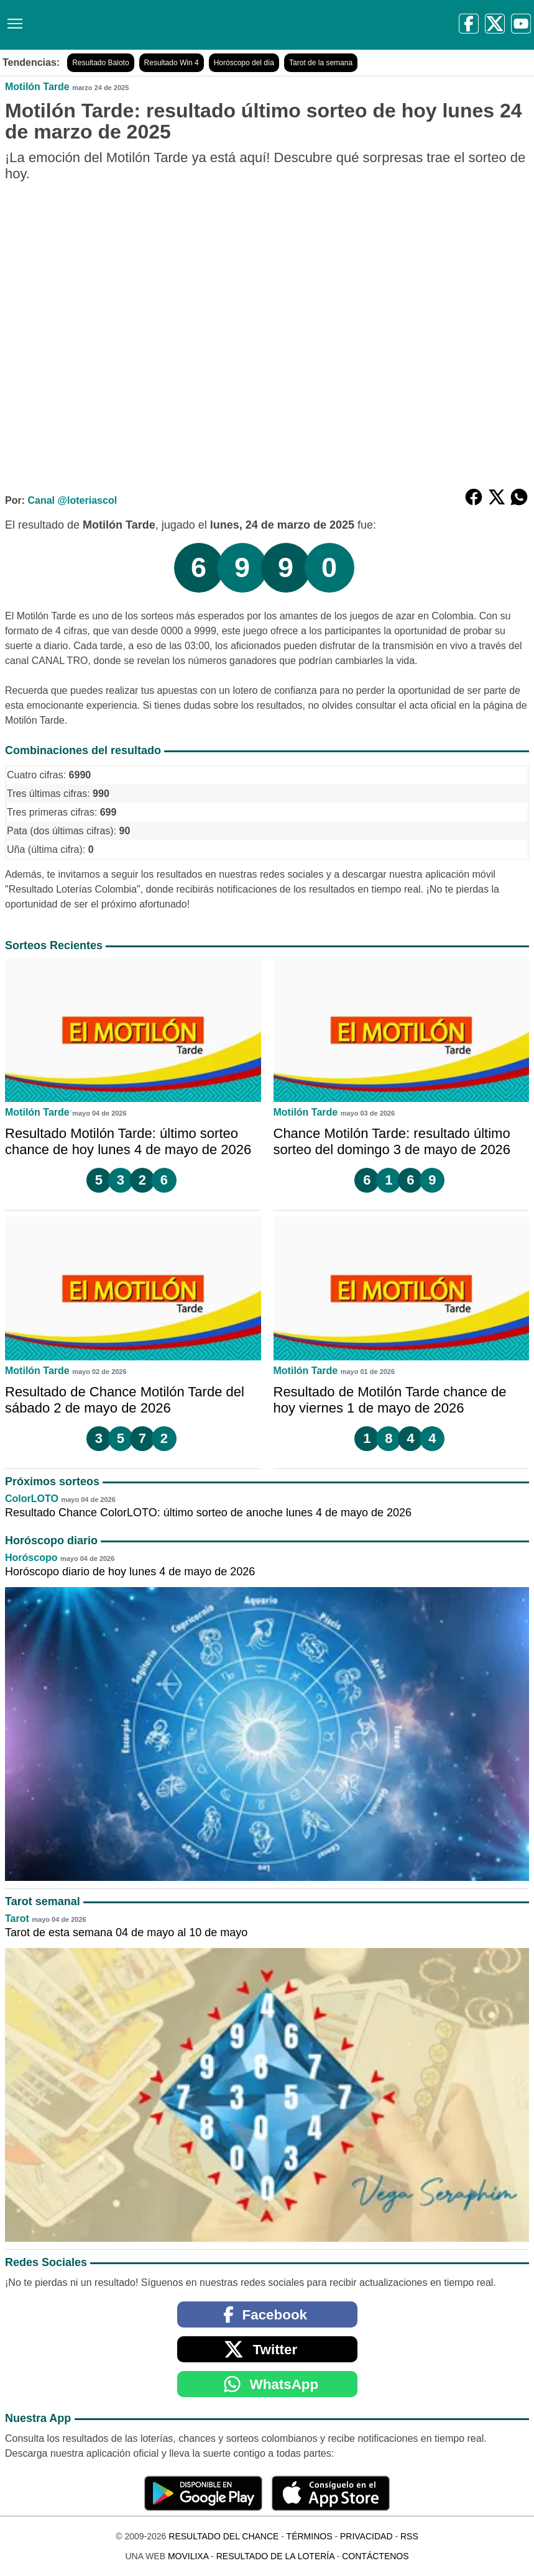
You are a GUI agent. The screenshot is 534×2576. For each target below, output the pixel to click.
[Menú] (12, 19)
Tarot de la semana (320, 62)
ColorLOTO (31, 1498)
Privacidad (366, 2536)
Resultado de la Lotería (275, 2556)
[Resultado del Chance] (180, 24)
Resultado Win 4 (171, 62)
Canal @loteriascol (72, 500)
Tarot (17, 1918)
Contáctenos (375, 2556)
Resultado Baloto (100, 62)
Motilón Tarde (37, 86)
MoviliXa (188, 2556)
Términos (310, 2536)
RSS (409, 2536)
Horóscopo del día (244, 62)
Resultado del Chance (223, 2536)
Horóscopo (31, 1557)
